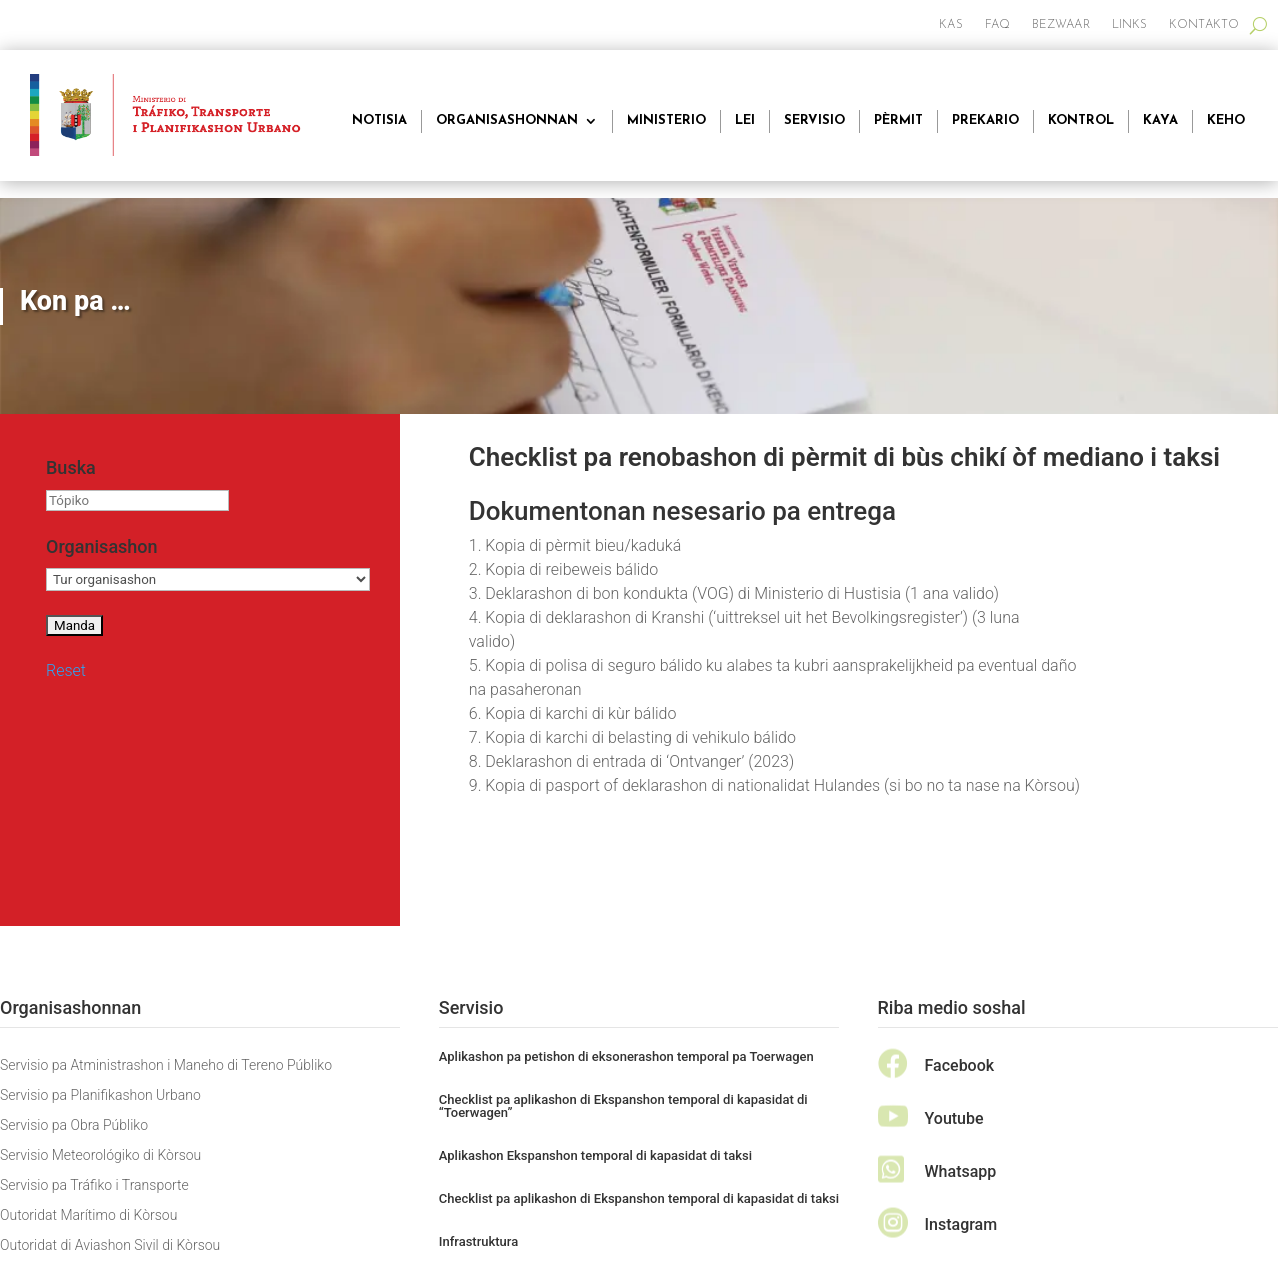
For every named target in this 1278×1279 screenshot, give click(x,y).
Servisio (814, 120)
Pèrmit (898, 120)
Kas (950, 25)
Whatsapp (961, 1171)
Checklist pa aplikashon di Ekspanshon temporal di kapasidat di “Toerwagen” (623, 1106)
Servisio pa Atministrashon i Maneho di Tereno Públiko (166, 1065)
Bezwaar (1061, 25)
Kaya (1160, 120)
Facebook (960, 1065)
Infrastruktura (478, 1241)
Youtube (954, 1118)
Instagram (961, 1224)
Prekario (985, 120)
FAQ (997, 25)
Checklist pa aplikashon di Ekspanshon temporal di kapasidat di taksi (639, 1198)
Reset (66, 670)
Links (1130, 25)
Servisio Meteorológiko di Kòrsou (100, 1155)
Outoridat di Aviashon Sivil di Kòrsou (110, 1245)
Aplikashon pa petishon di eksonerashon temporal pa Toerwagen (626, 1056)
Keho (1226, 120)
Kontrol (1081, 120)
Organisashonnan (507, 120)
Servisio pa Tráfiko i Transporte (94, 1185)
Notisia (379, 120)
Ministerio (666, 120)
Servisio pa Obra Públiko (74, 1125)
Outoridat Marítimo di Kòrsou (88, 1215)
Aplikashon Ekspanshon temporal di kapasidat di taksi (595, 1155)
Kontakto (1204, 25)
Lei (745, 120)
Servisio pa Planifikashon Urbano (100, 1095)
